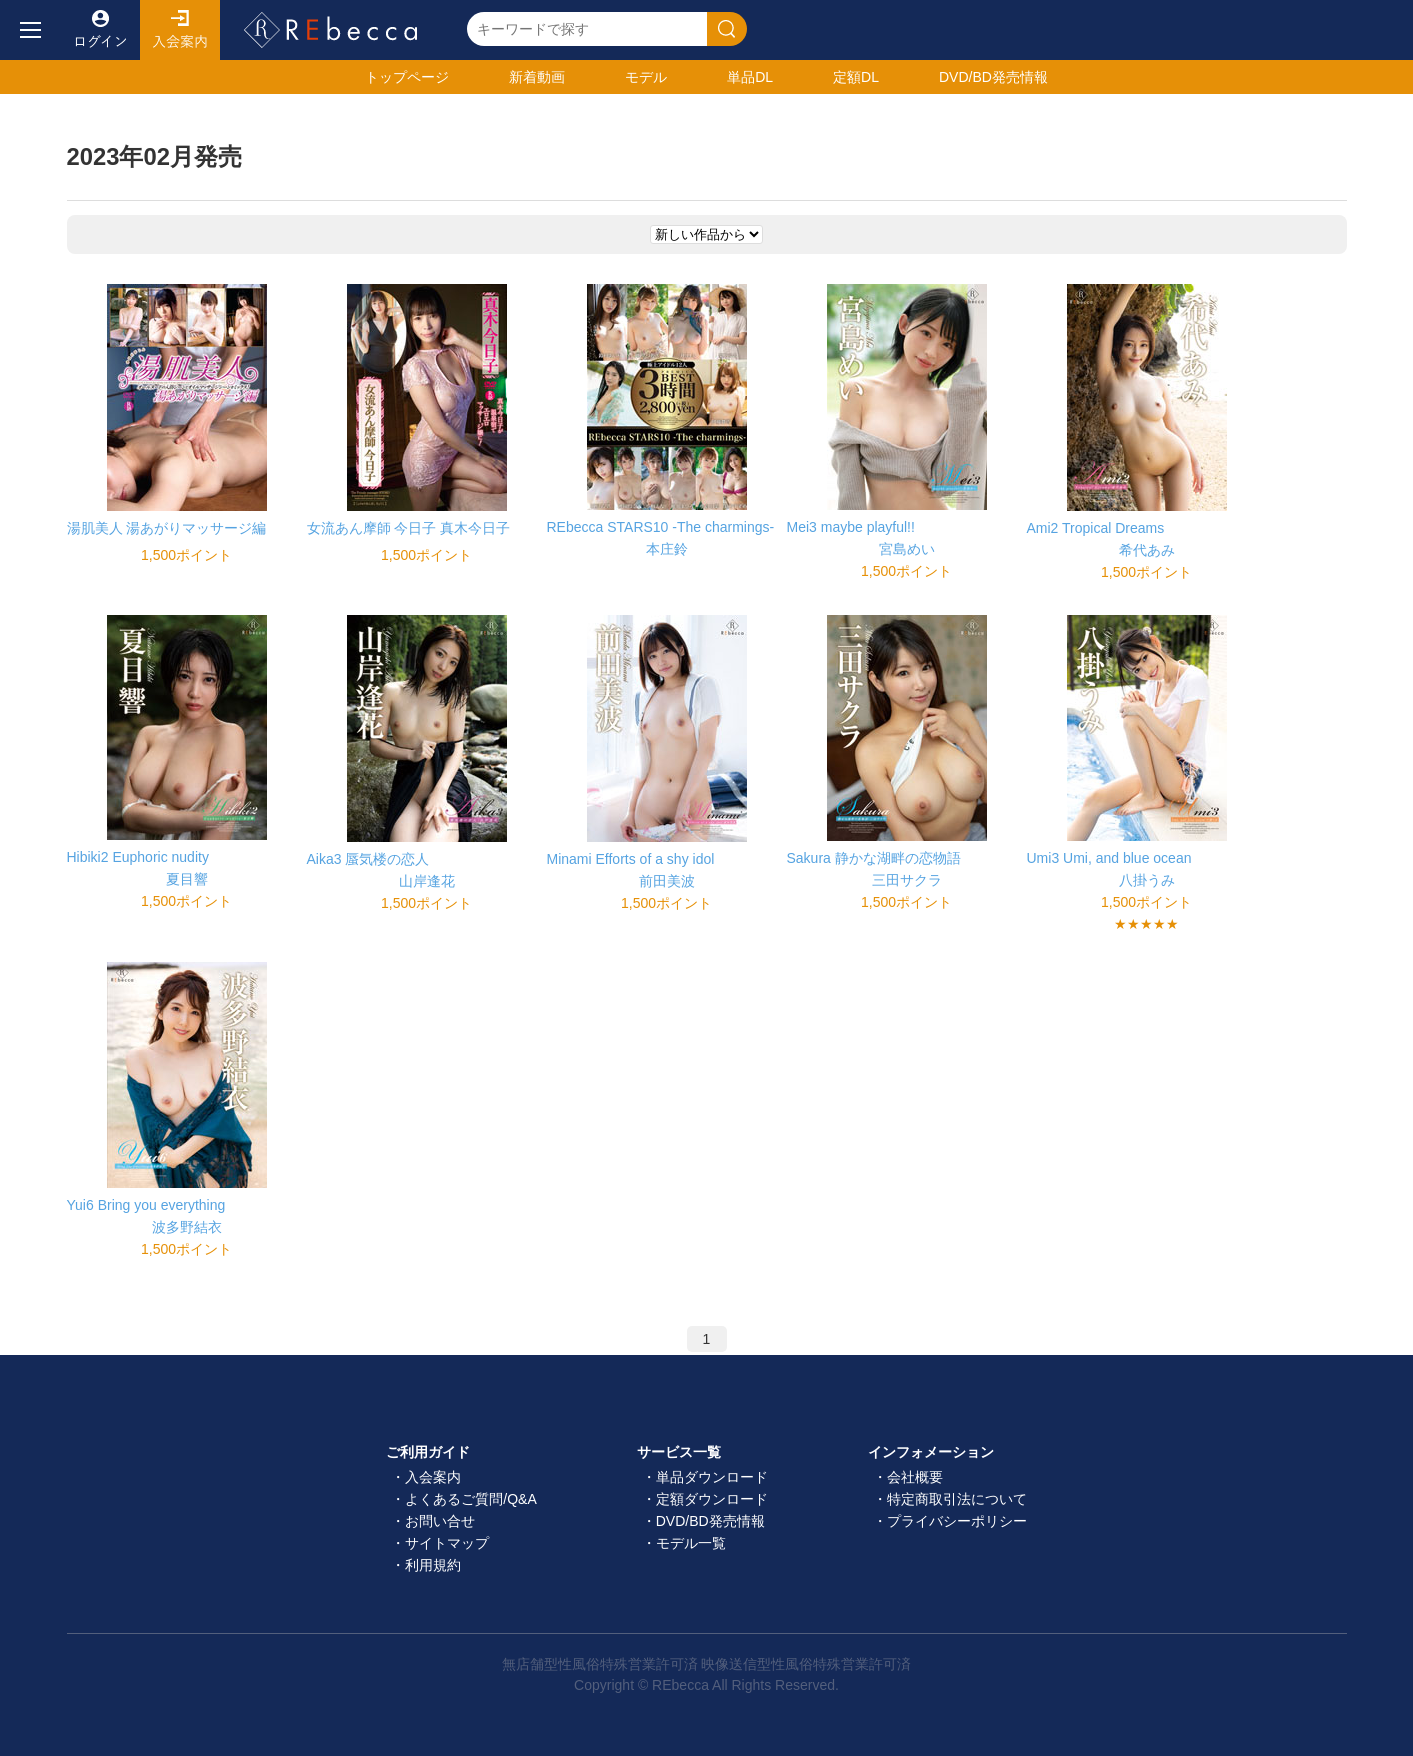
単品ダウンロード (712, 1477)
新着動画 (537, 77)
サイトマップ (447, 1543)
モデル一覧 (691, 1543)
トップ (407, 77)
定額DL (856, 77)
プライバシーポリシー (957, 1521)
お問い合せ (440, 1521)
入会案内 (180, 30)
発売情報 (993, 77)
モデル (646, 77)
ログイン (100, 30)
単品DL (750, 77)
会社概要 (915, 1477)
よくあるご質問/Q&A (470, 1499)
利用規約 (433, 1565)
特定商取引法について (957, 1499)
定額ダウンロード (712, 1499)
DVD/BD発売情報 (710, 1521)
